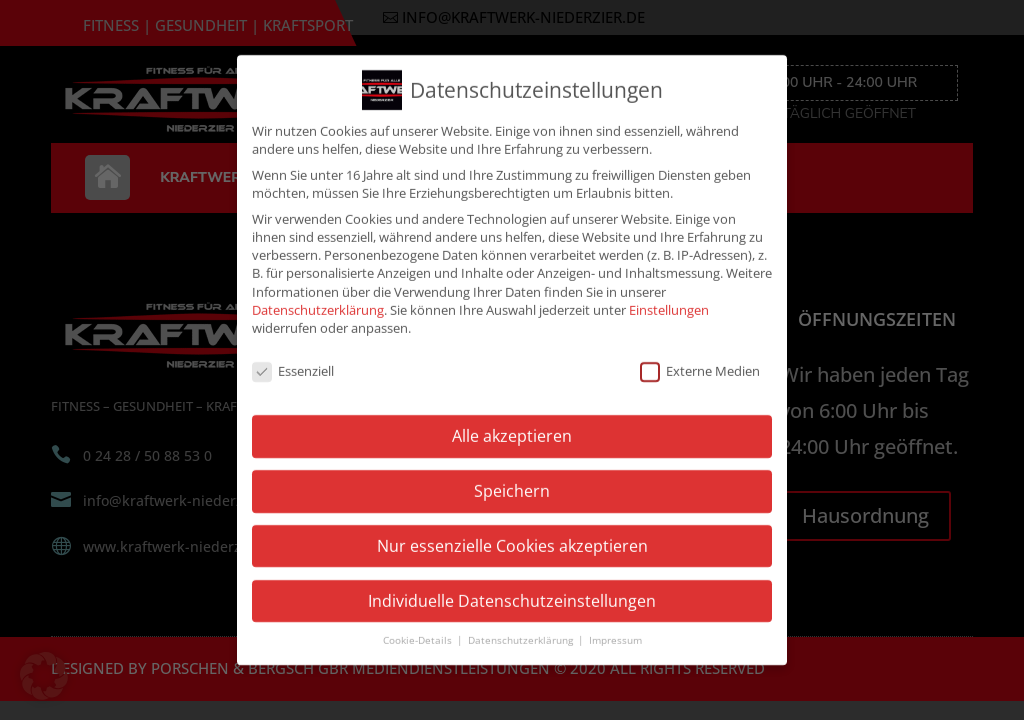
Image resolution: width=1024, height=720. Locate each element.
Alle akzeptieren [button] (512, 424)
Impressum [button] (615, 628)
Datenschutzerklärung (318, 297)
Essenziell (293, 358)
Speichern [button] (512, 479)
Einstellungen (669, 297)
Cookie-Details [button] (419, 628)
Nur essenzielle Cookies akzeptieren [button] (512, 534)
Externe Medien (700, 358)
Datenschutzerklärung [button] (522, 628)
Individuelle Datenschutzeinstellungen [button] (512, 588)
